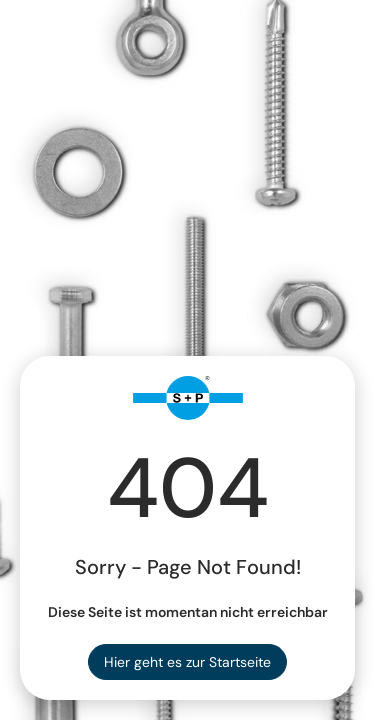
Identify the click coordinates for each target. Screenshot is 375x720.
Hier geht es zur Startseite (187, 662)
